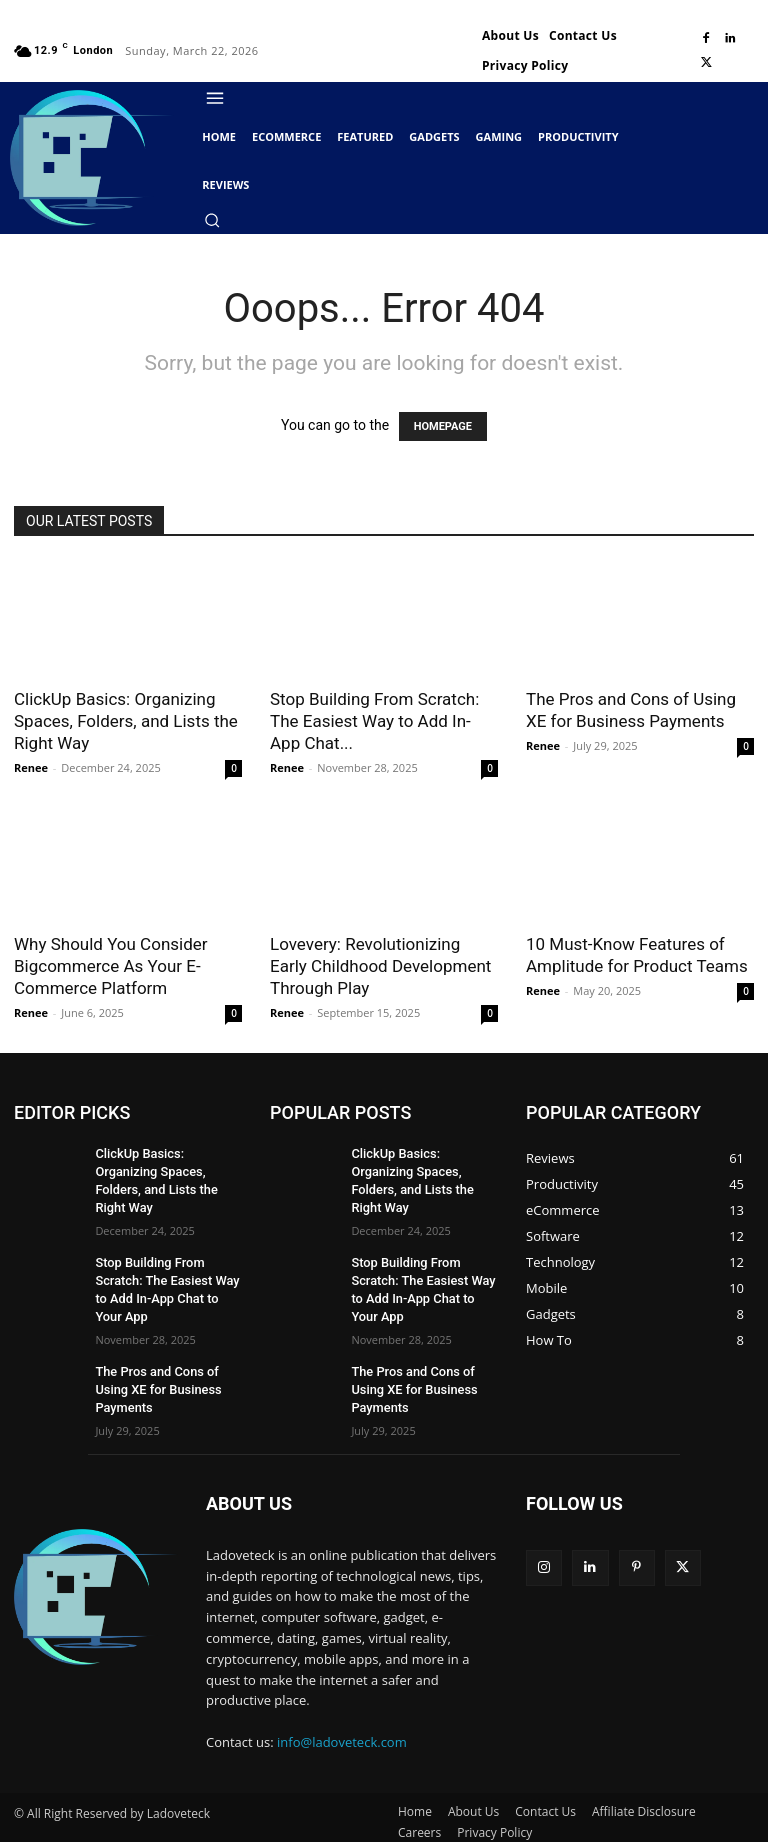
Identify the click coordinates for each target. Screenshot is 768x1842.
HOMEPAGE (443, 426)
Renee (31, 767)
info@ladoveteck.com (342, 1713)
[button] (212, 220)
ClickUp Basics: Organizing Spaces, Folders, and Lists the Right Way (126, 721)
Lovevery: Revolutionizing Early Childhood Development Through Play (380, 966)
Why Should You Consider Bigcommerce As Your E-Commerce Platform (111, 966)
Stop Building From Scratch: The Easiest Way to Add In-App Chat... (374, 721)
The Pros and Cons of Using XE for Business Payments (154, 1362)
